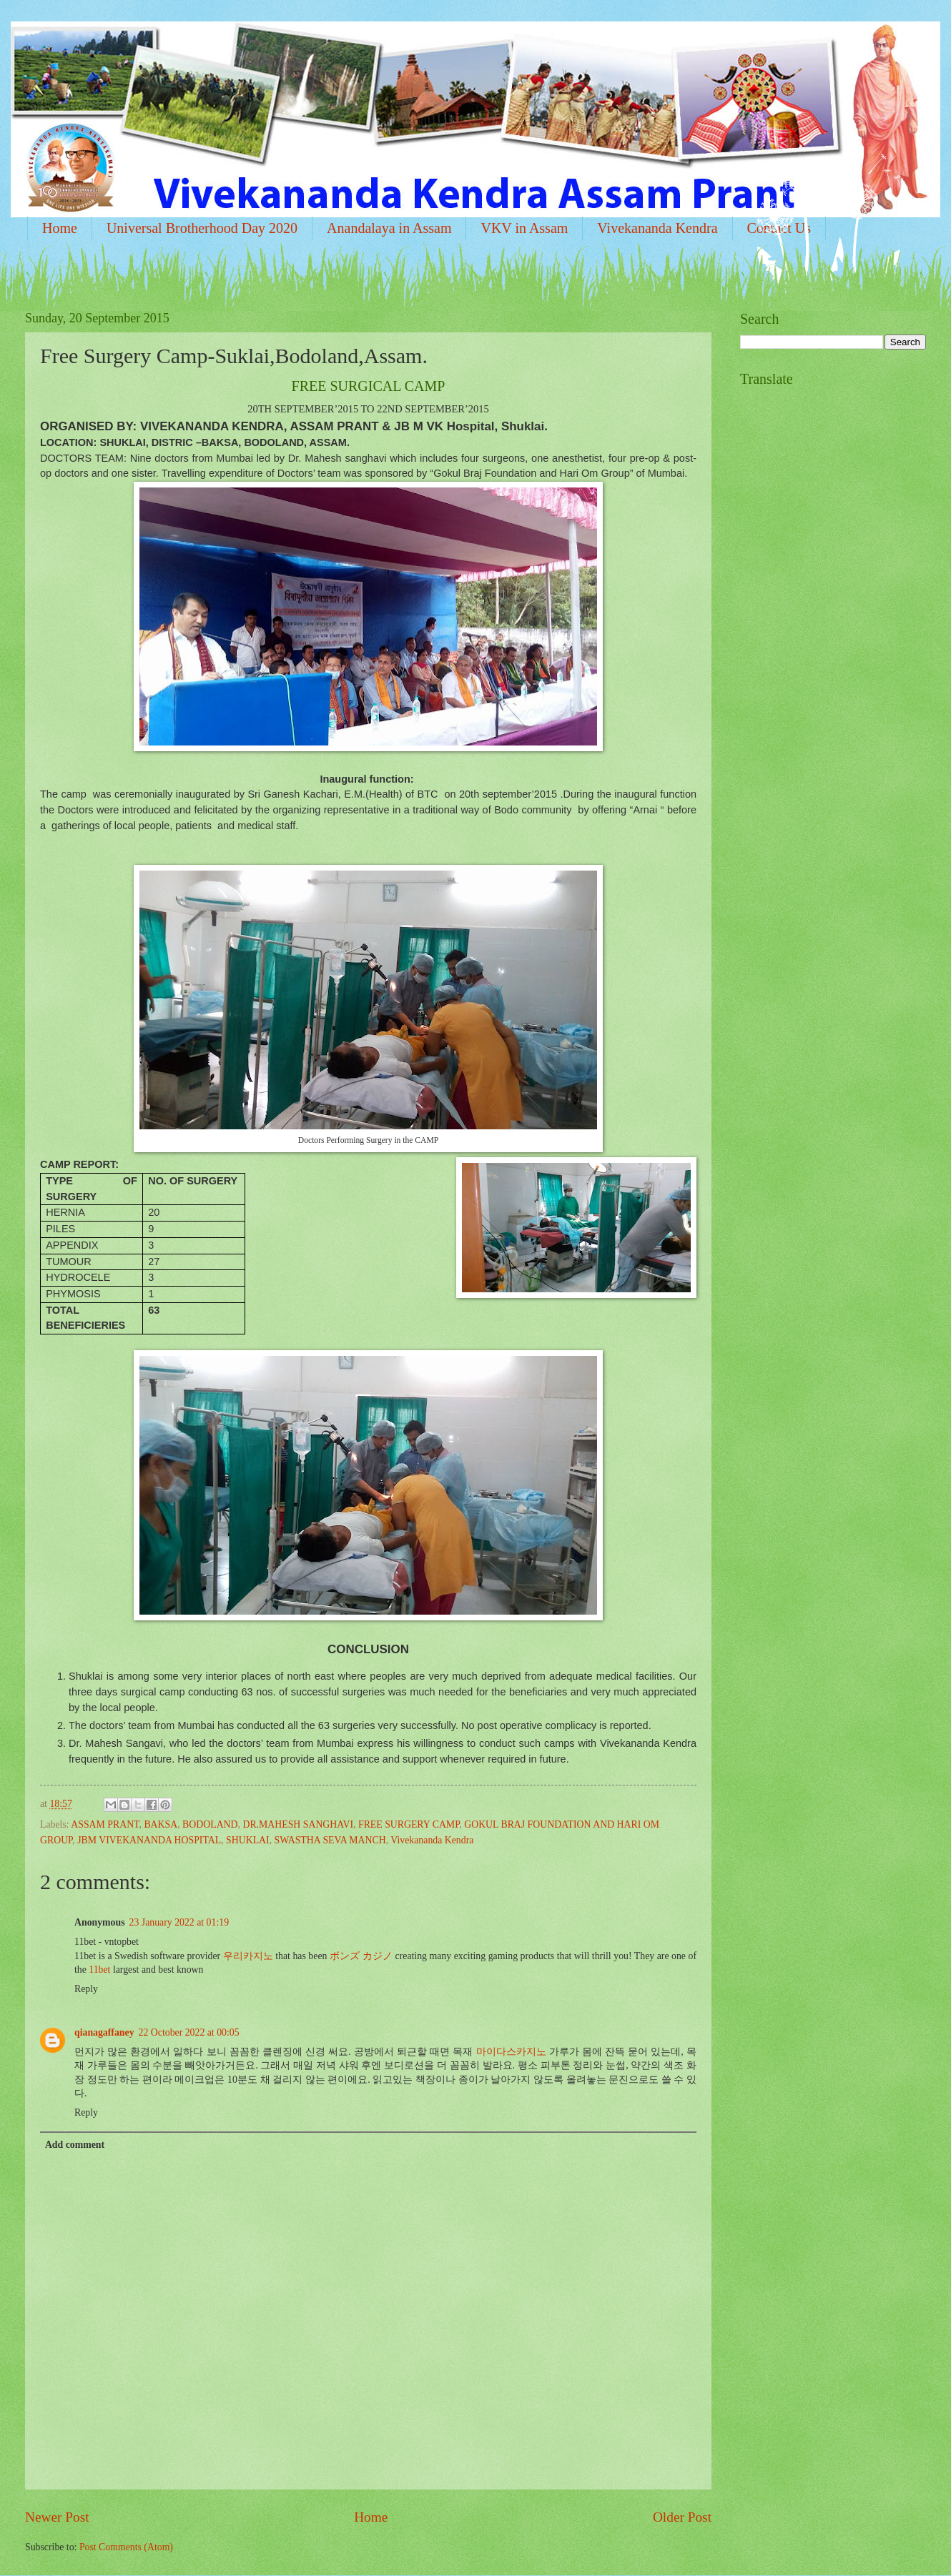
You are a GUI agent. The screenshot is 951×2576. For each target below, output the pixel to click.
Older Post (682, 2517)
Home (59, 228)
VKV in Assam (524, 228)
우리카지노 (248, 1956)
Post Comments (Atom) (126, 2547)
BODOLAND (209, 1824)
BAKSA (160, 1824)
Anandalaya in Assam (389, 228)
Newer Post (57, 2517)
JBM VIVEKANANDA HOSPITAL (149, 1840)
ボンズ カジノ (361, 1956)
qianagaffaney (104, 2032)
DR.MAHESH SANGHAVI (297, 1824)
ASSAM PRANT (105, 1824)
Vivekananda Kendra (657, 228)
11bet (99, 1969)
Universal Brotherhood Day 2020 (202, 228)
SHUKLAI (248, 1840)
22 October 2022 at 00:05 (189, 2032)
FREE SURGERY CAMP (408, 1824)
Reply (86, 1988)
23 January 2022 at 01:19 (179, 1922)
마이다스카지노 (511, 2051)
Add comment (74, 2144)
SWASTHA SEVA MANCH (330, 1840)
